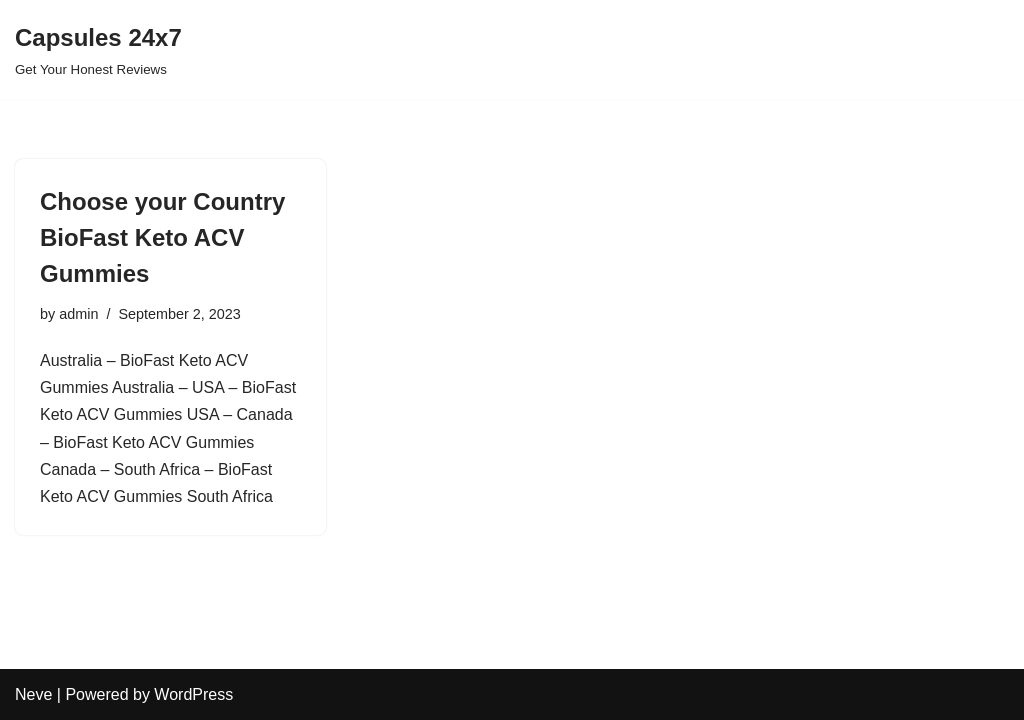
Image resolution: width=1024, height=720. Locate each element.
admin (78, 314)
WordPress (193, 694)
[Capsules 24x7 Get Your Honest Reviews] (98, 49)
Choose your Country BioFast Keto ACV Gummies (162, 237)
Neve (33, 694)
